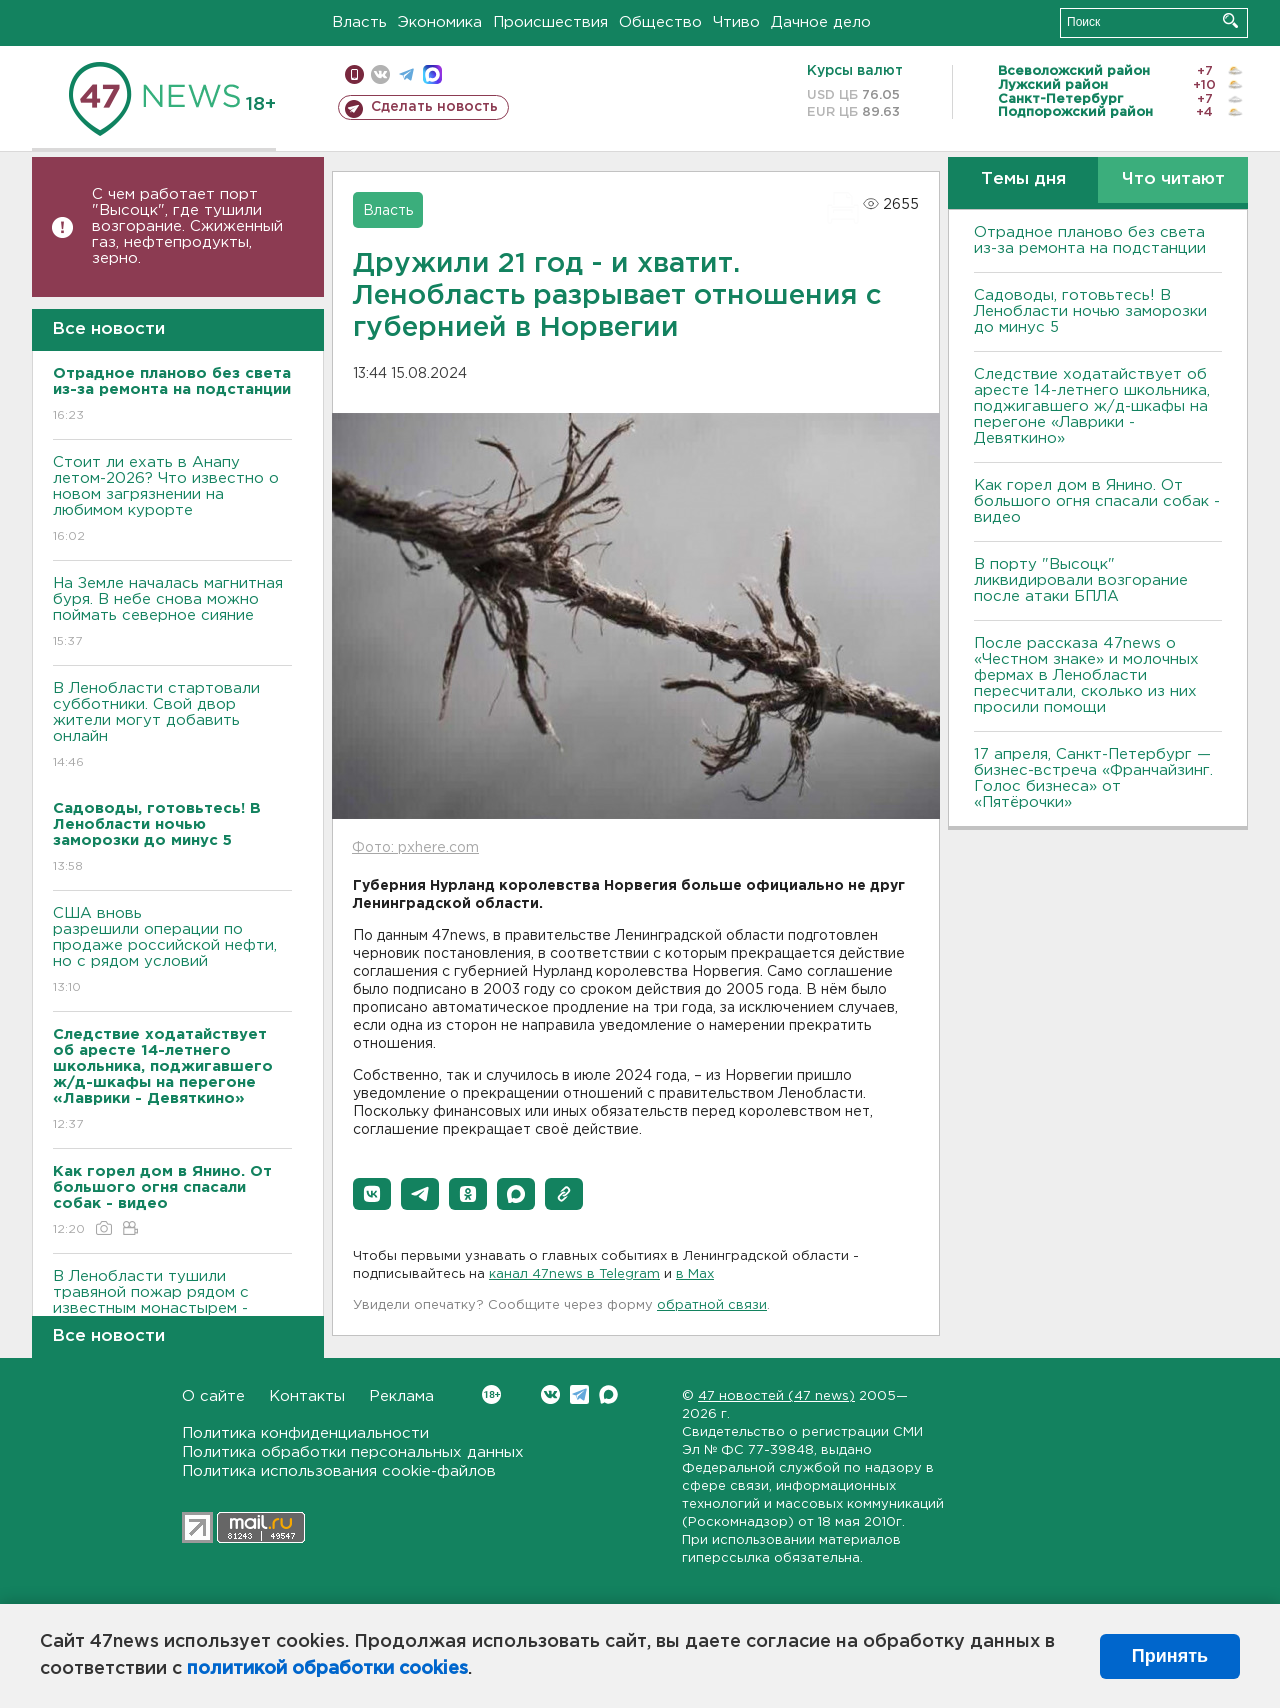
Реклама (401, 1396)
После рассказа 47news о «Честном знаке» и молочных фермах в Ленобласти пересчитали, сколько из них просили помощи (1086, 675)
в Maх (695, 1274)
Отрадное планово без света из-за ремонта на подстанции (1090, 240)
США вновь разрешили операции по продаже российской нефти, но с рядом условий (172, 951)
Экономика (440, 22)
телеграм (406, 74)
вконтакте (380, 74)
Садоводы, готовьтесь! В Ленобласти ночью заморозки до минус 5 (1090, 311)
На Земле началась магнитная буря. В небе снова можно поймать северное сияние (172, 613)
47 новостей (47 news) (776, 1396)
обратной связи (712, 1305)
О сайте (213, 1396)
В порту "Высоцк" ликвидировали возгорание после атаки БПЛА (1081, 580)
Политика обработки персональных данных (353, 1452)
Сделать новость (434, 107)
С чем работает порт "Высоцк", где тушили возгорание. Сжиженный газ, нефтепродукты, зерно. (187, 226)
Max (608, 1394)
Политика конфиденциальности (305, 1433)
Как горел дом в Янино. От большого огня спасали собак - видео (1097, 501)
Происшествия (550, 22)
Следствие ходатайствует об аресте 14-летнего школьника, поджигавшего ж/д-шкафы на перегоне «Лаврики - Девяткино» (1092, 406)
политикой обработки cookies (327, 1669)
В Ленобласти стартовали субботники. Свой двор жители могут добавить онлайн (172, 726)
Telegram (579, 1394)
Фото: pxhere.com (415, 848)
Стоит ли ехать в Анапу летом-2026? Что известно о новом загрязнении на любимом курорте (172, 500)
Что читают (1173, 179)
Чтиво (736, 22)
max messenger (432, 74)
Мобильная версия (354, 74)
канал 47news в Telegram (574, 1274)
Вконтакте (491, 1394)
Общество (660, 22)
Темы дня (1023, 179)
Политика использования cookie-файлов (339, 1471)
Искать (1230, 20)
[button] (372, 1194)
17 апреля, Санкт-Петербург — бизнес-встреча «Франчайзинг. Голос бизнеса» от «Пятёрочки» (1093, 778)
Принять (1170, 1656)
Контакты (307, 1396)
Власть (359, 22)
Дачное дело (821, 22)
